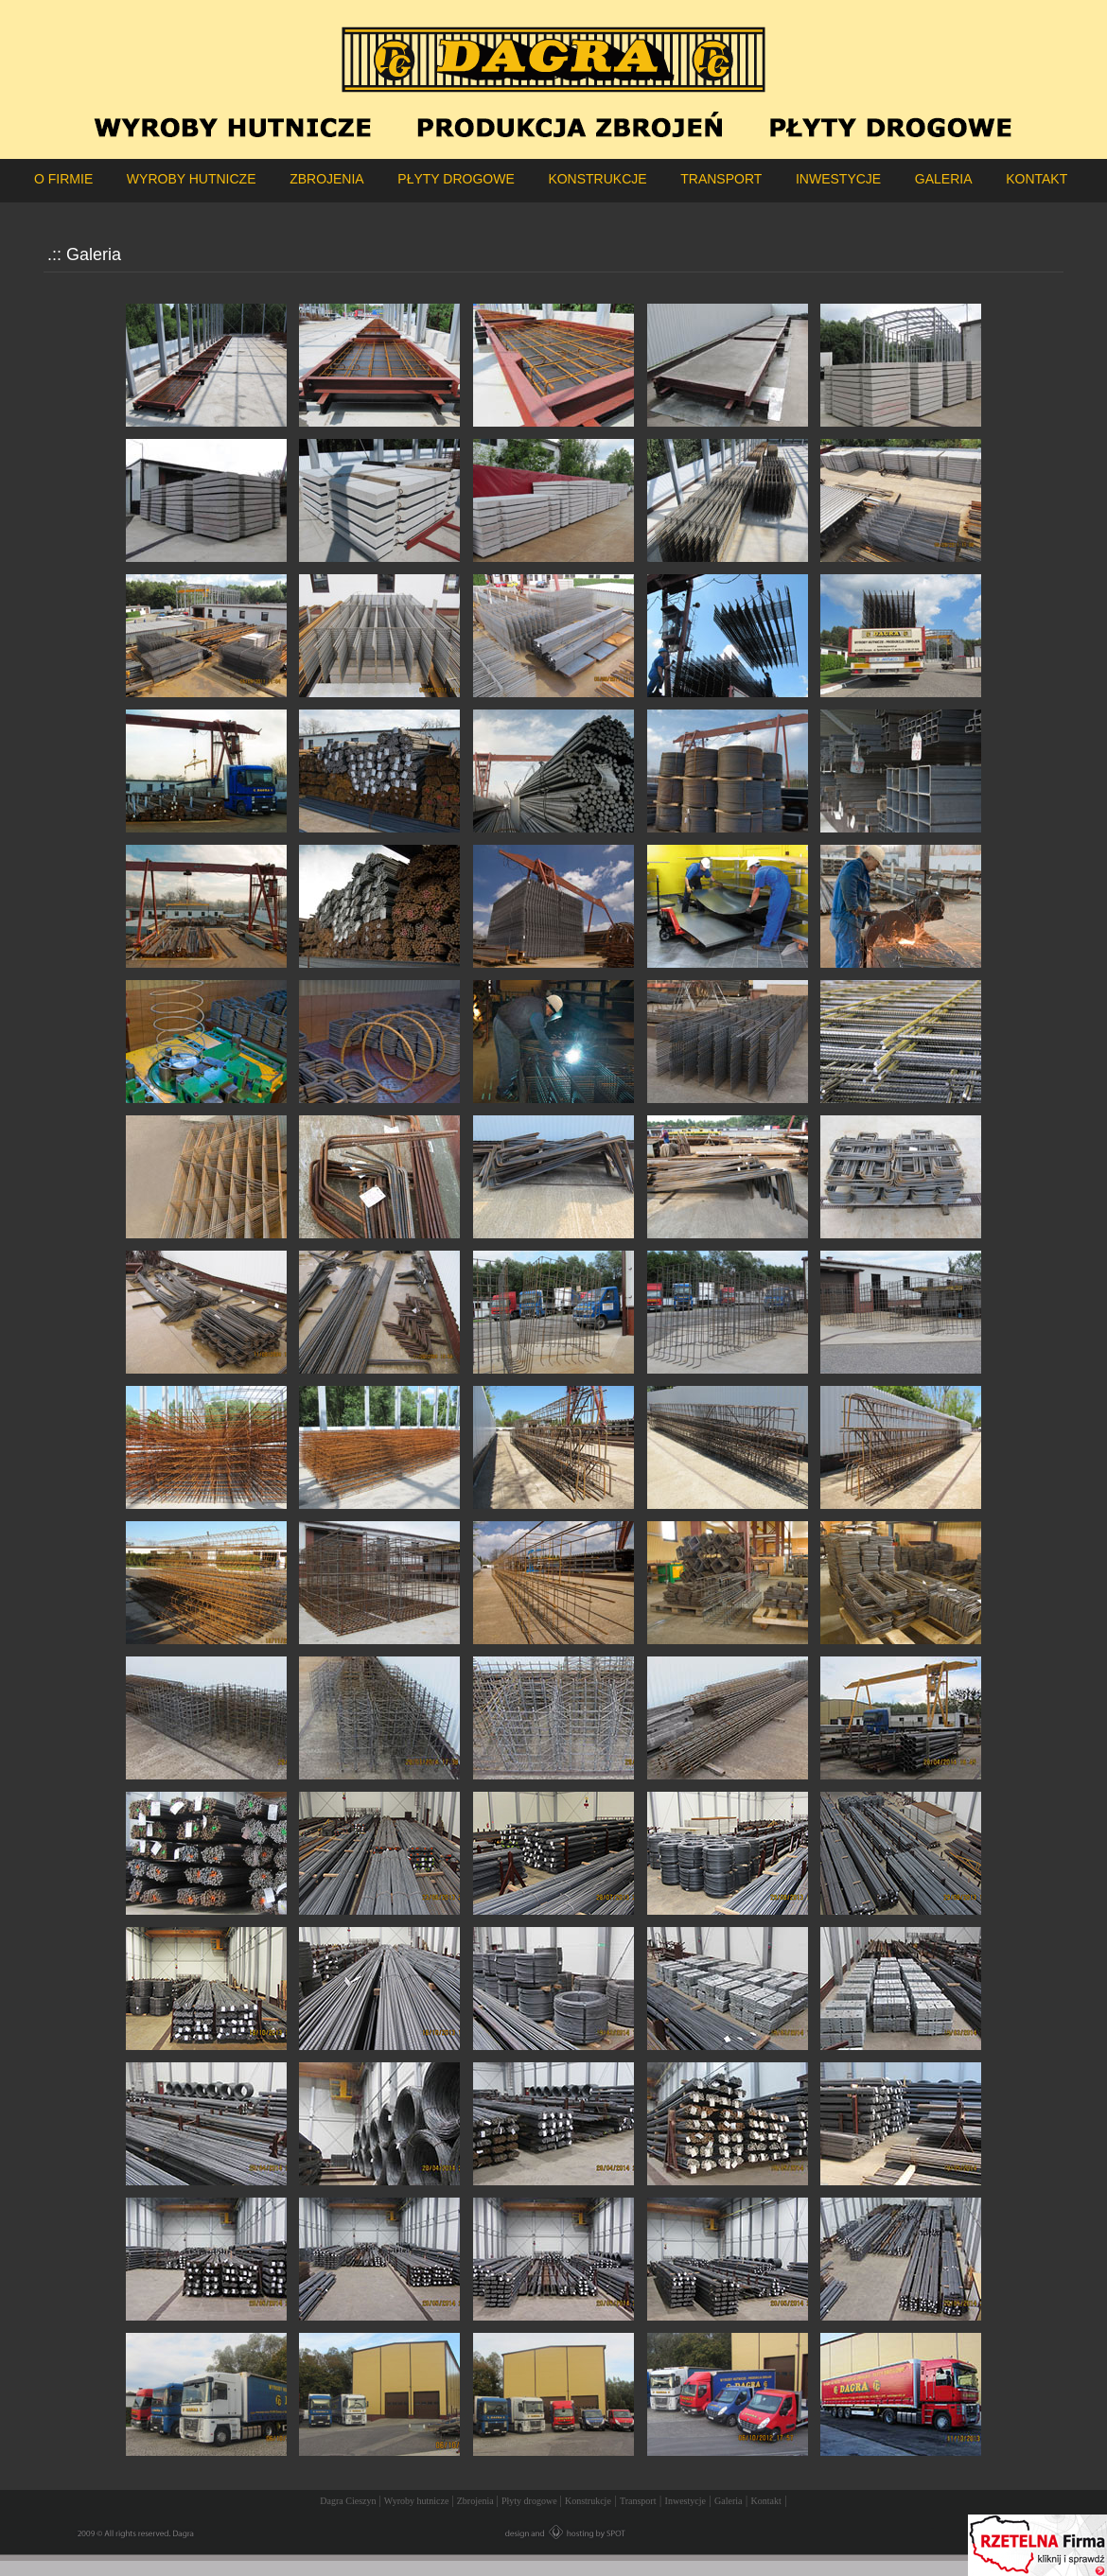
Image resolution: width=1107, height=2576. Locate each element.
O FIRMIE (63, 178)
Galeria (728, 2501)
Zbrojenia (476, 2501)
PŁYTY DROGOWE (455, 178)
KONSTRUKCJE (597, 178)
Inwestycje (685, 2501)
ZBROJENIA (327, 178)
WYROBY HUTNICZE (191, 178)
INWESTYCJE (838, 178)
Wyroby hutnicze (417, 2501)
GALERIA (944, 178)
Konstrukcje (588, 2501)
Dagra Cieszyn (349, 2501)
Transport (638, 2501)
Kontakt (766, 2501)
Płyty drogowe (530, 2501)
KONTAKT (1036, 178)
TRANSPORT (721, 178)
